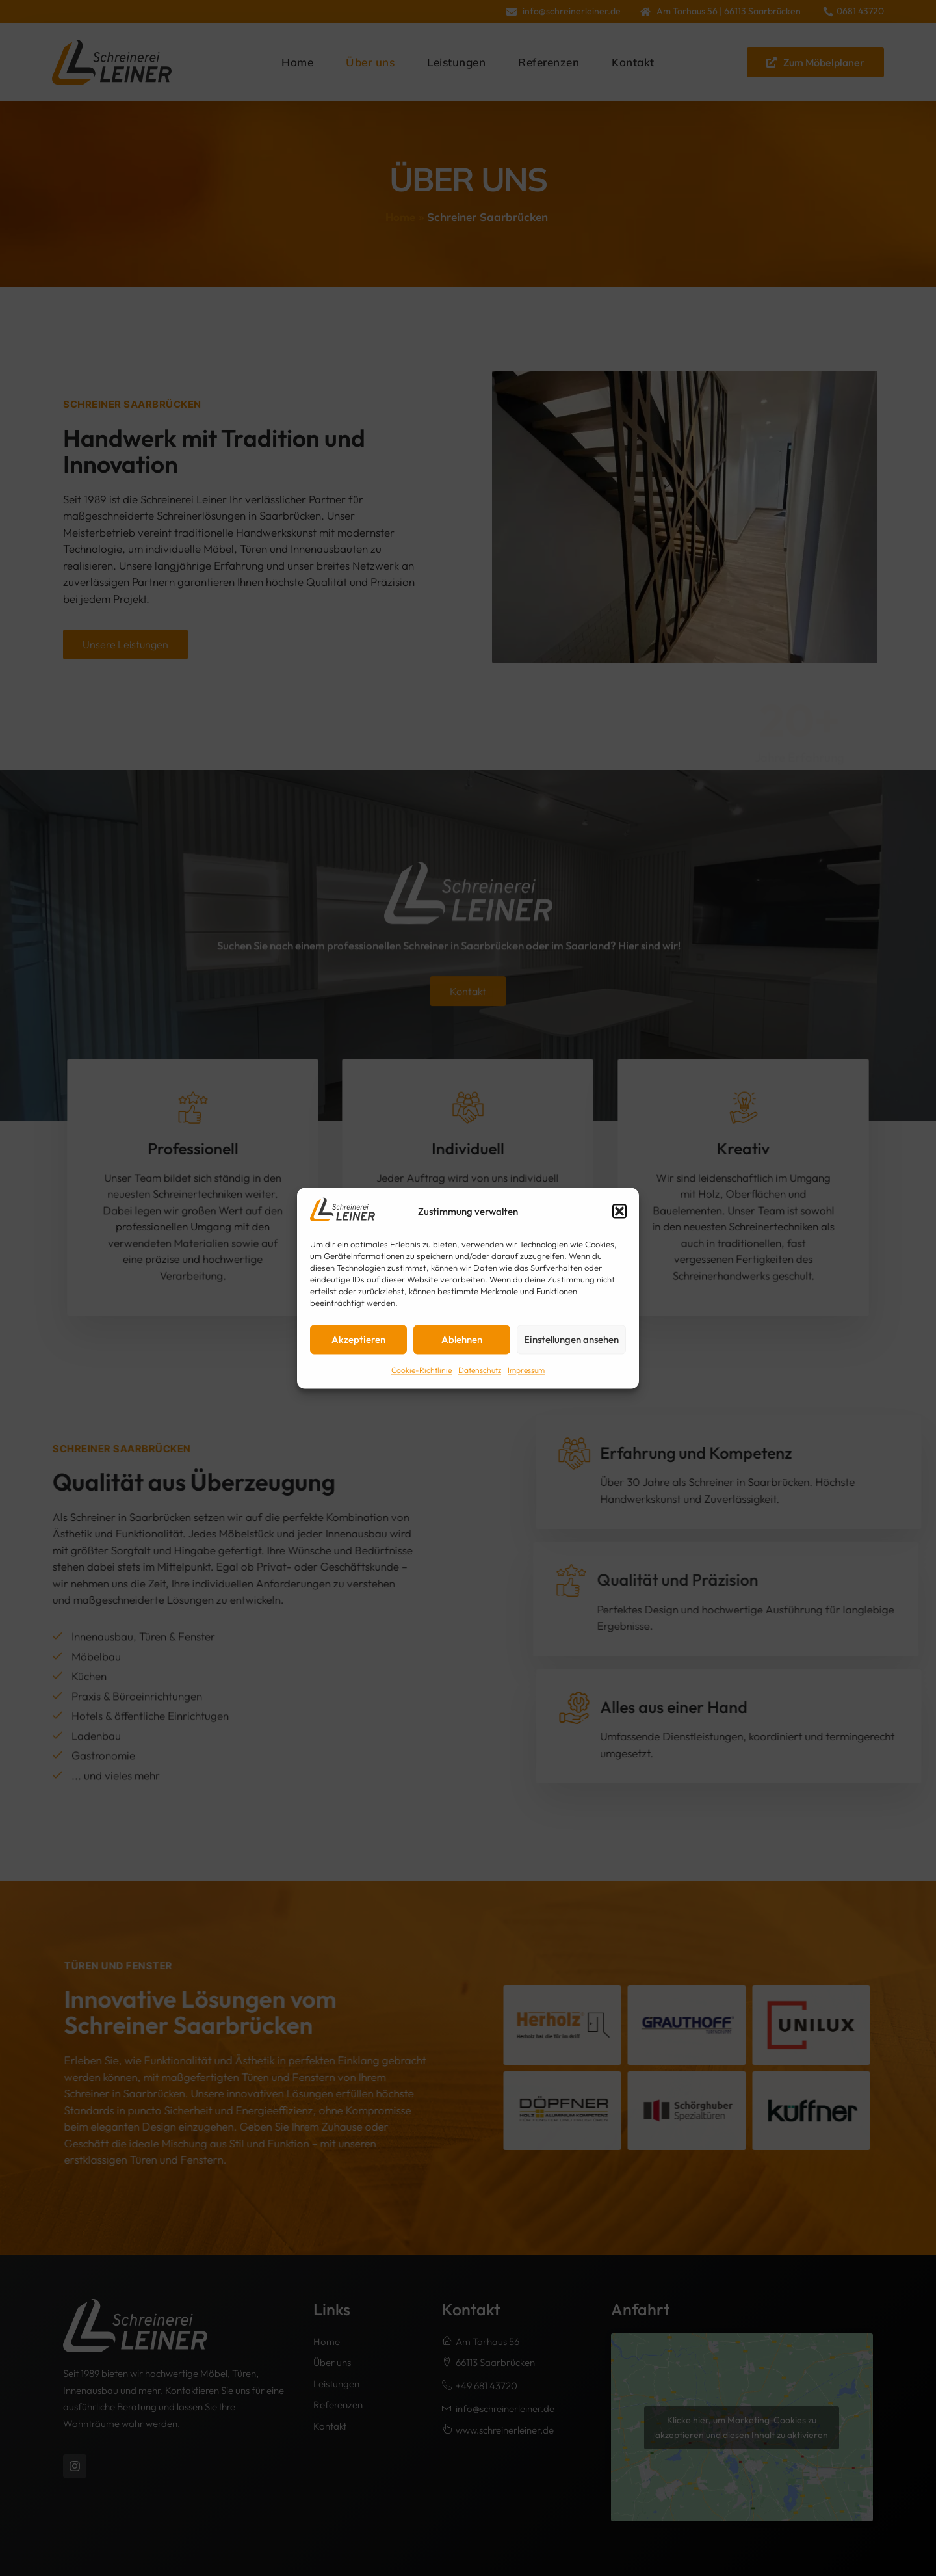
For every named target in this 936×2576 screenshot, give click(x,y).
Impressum (526, 1370)
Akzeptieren (358, 1339)
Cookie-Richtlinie (421, 1370)
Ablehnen (461, 1339)
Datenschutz (479, 1370)
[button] (619, 1211)
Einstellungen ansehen (571, 1339)
